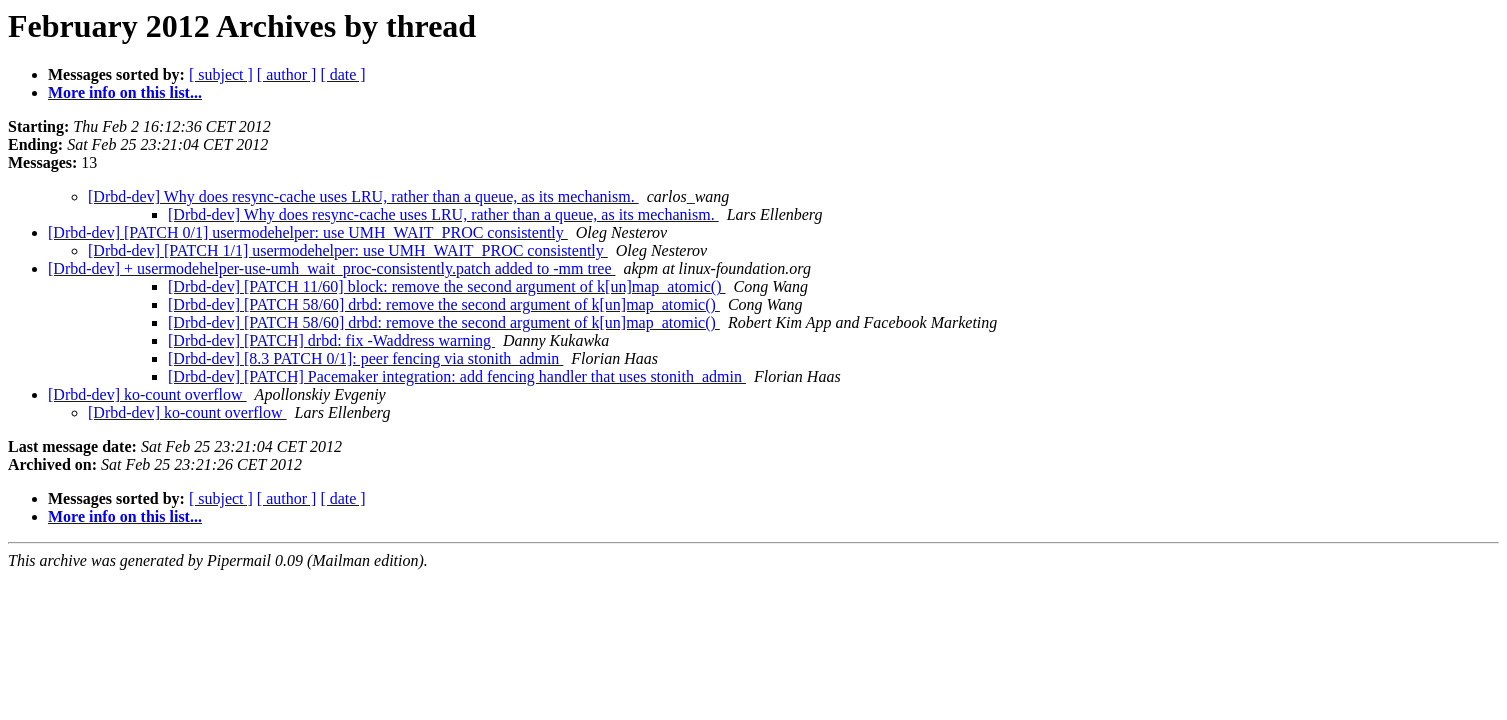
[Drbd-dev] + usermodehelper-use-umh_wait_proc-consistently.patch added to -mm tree (331, 268)
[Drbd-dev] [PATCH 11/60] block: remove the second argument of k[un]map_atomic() (447, 286)
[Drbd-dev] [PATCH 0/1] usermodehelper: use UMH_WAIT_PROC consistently (308, 232)
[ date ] (342, 74)
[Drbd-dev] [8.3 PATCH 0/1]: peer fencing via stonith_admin (365, 358)
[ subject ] (221, 74)
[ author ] (287, 74)
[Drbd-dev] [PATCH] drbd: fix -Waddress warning (331, 340)
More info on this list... (125, 92)
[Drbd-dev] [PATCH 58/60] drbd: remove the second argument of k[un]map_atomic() (444, 304)
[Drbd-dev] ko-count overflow (147, 394)
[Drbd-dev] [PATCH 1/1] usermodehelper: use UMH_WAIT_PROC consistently (348, 250)
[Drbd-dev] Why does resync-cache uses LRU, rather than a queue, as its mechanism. (363, 196)
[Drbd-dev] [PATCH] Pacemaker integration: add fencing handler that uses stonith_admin (457, 376)
